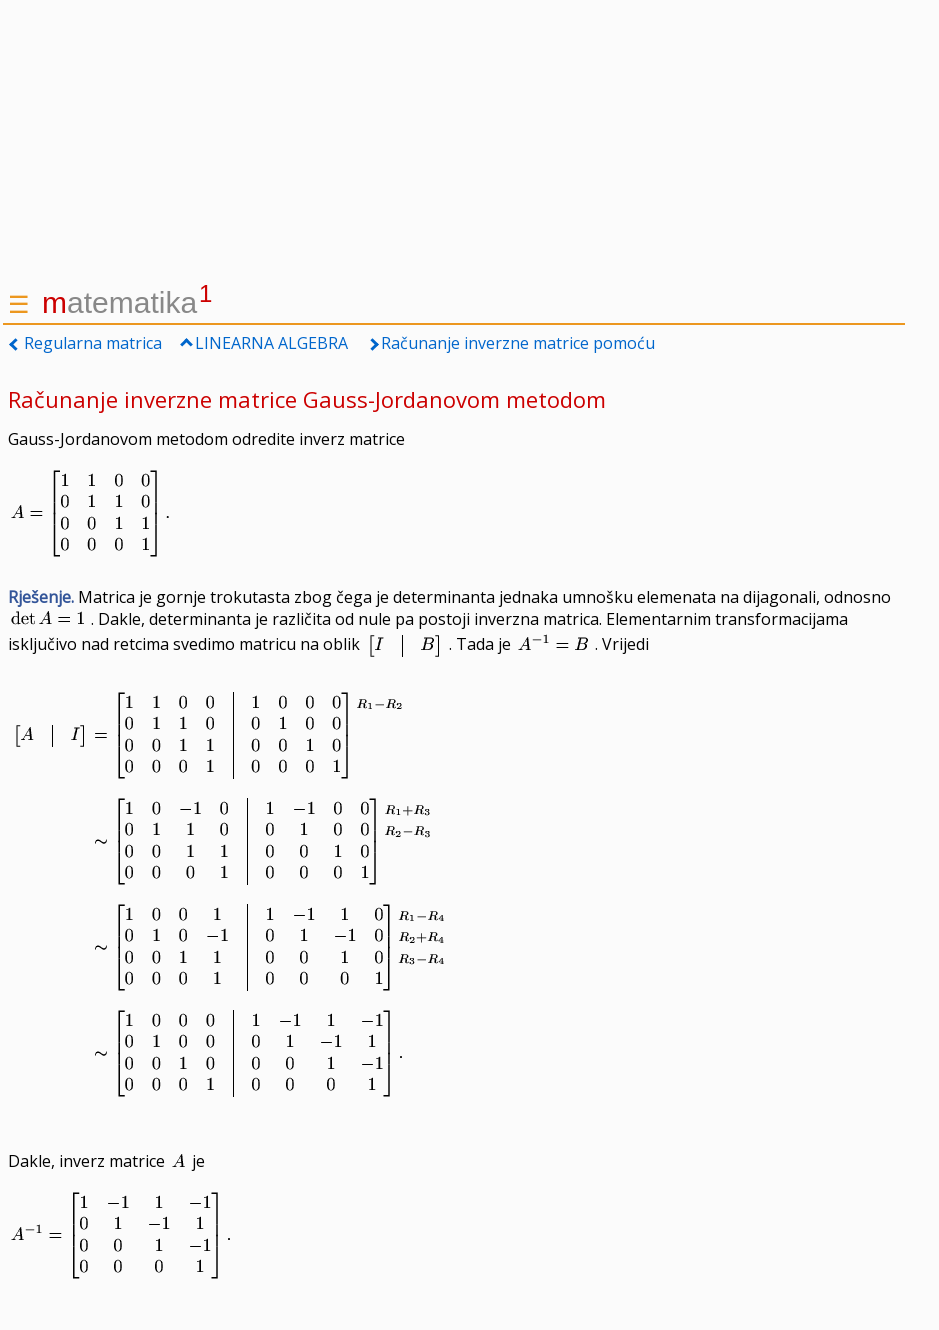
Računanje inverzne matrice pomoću (518, 343)
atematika (127, 302)
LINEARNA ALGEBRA (271, 343)
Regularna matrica (93, 343)
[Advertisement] (454, 140)
